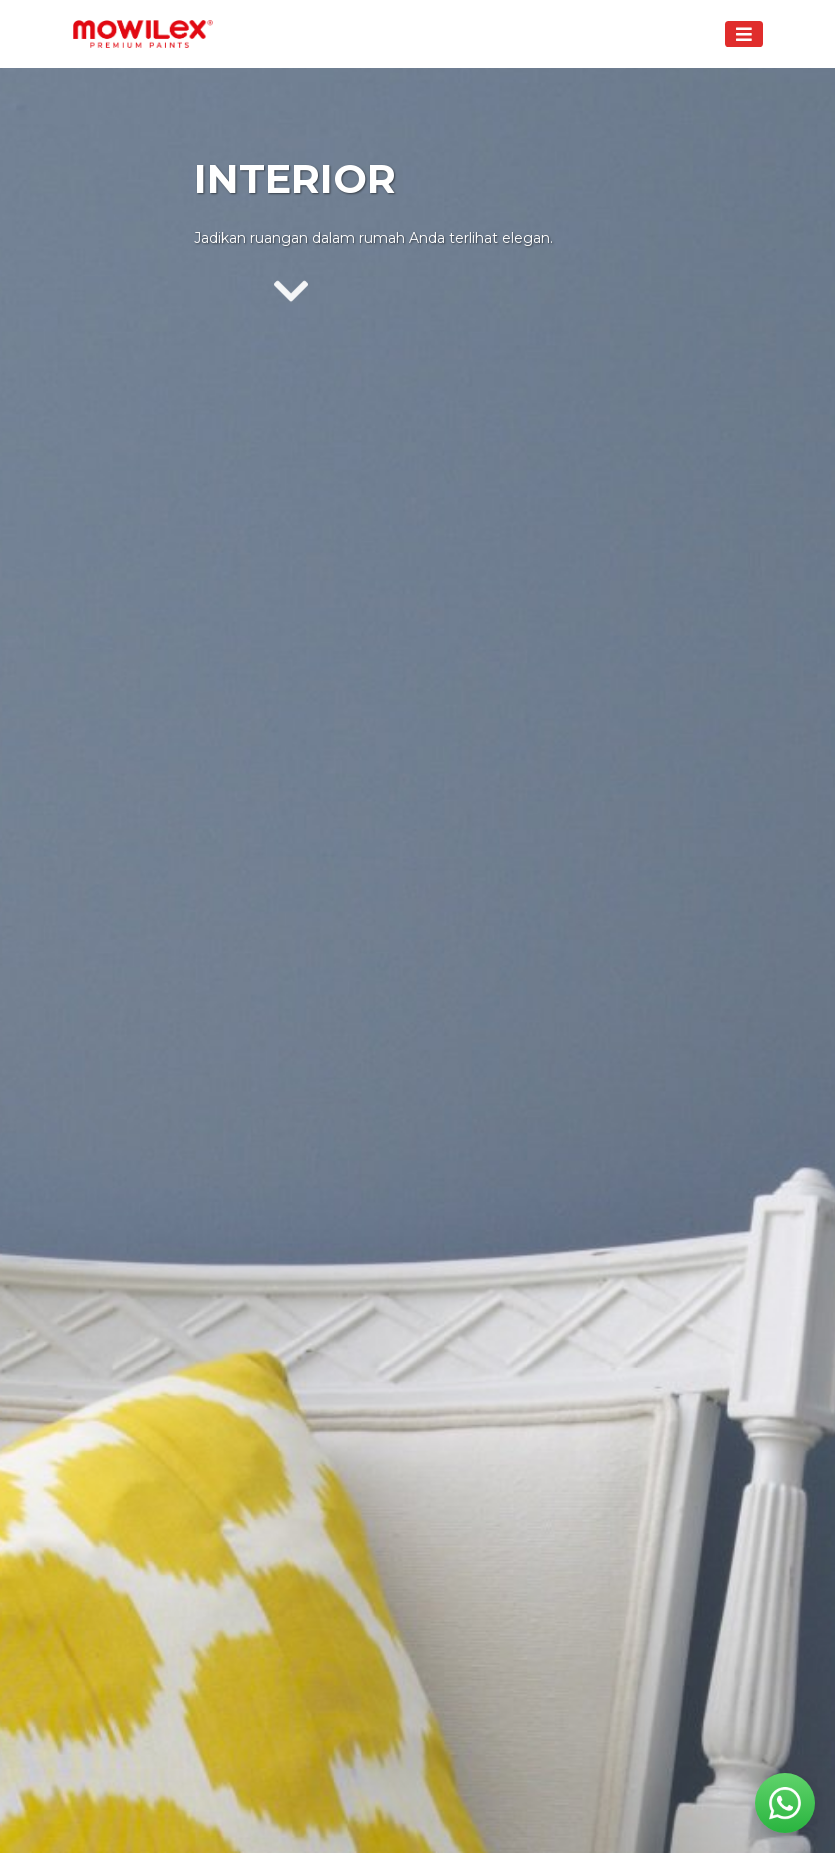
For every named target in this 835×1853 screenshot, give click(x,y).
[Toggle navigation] (744, 34)
